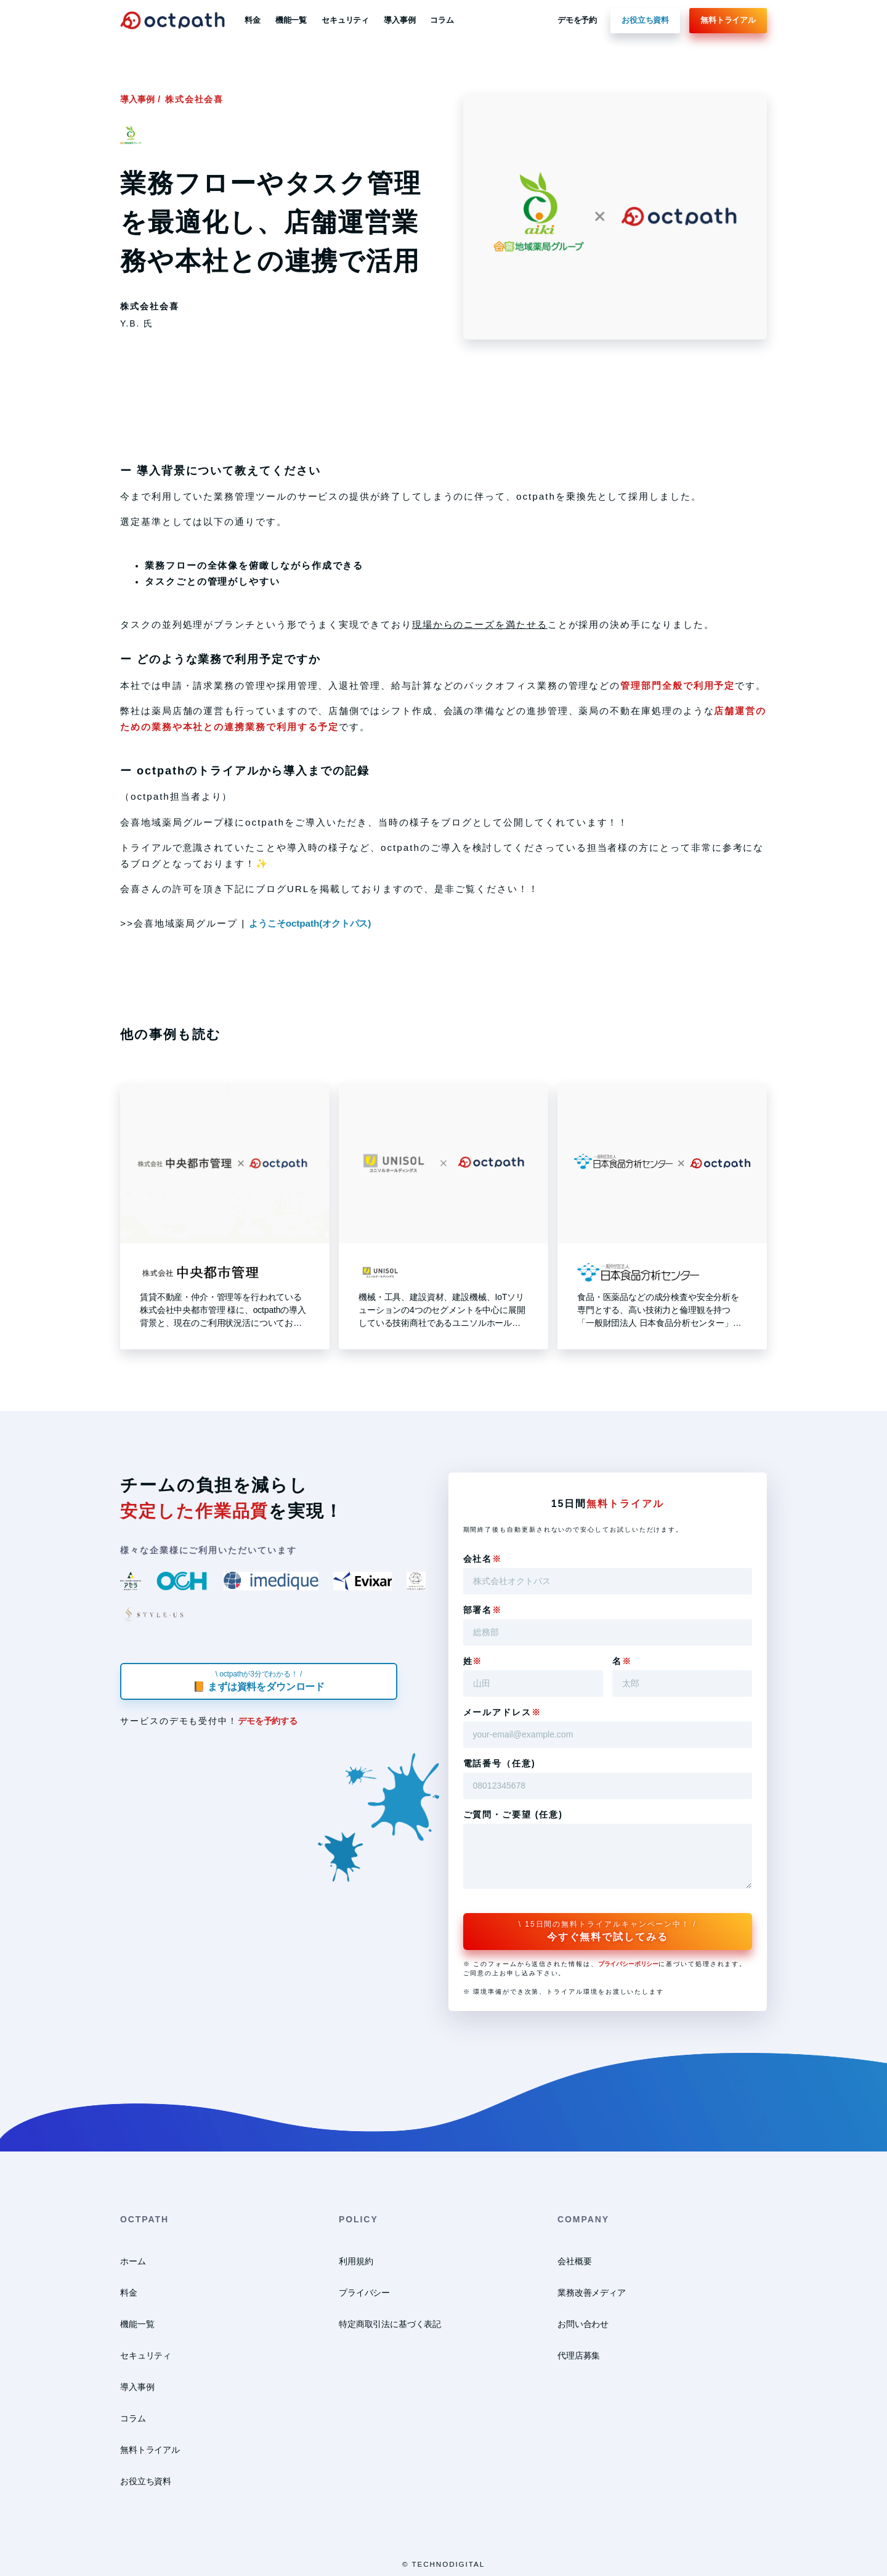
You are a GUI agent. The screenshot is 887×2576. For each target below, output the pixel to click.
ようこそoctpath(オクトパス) (310, 923)
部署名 (483, 1610)
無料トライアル (728, 20)
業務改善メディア (591, 2293)
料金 (253, 20)
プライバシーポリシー (628, 1963)
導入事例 (399, 20)
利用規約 (356, 2261)
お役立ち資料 (645, 20)
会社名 (483, 1559)
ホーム (133, 2261)
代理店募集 (578, 2355)
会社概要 (574, 2261)
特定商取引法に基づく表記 (390, 2324)
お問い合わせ (583, 2324)
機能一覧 (291, 20)
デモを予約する (268, 1721)
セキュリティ (345, 20)
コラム (442, 20)
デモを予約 (577, 20)
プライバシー (364, 2293)
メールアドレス (502, 1712)
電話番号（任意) (499, 1763)
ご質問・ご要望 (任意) (513, 1814)
